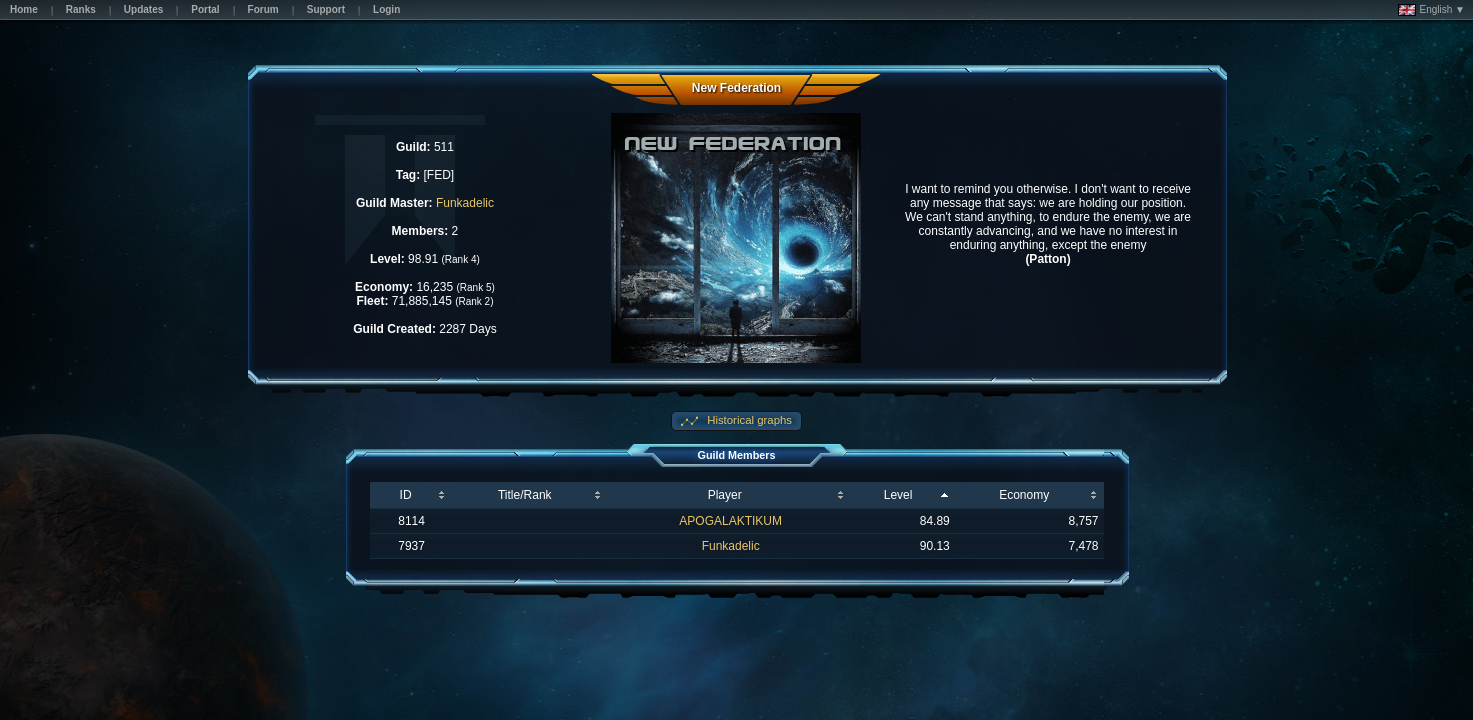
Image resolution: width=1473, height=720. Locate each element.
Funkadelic (465, 203)
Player (725, 495)
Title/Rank (525, 495)
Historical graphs (748, 420)
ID (406, 495)
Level (898, 495)
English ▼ (1431, 10)
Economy (1024, 495)
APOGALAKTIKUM (730, 521)
